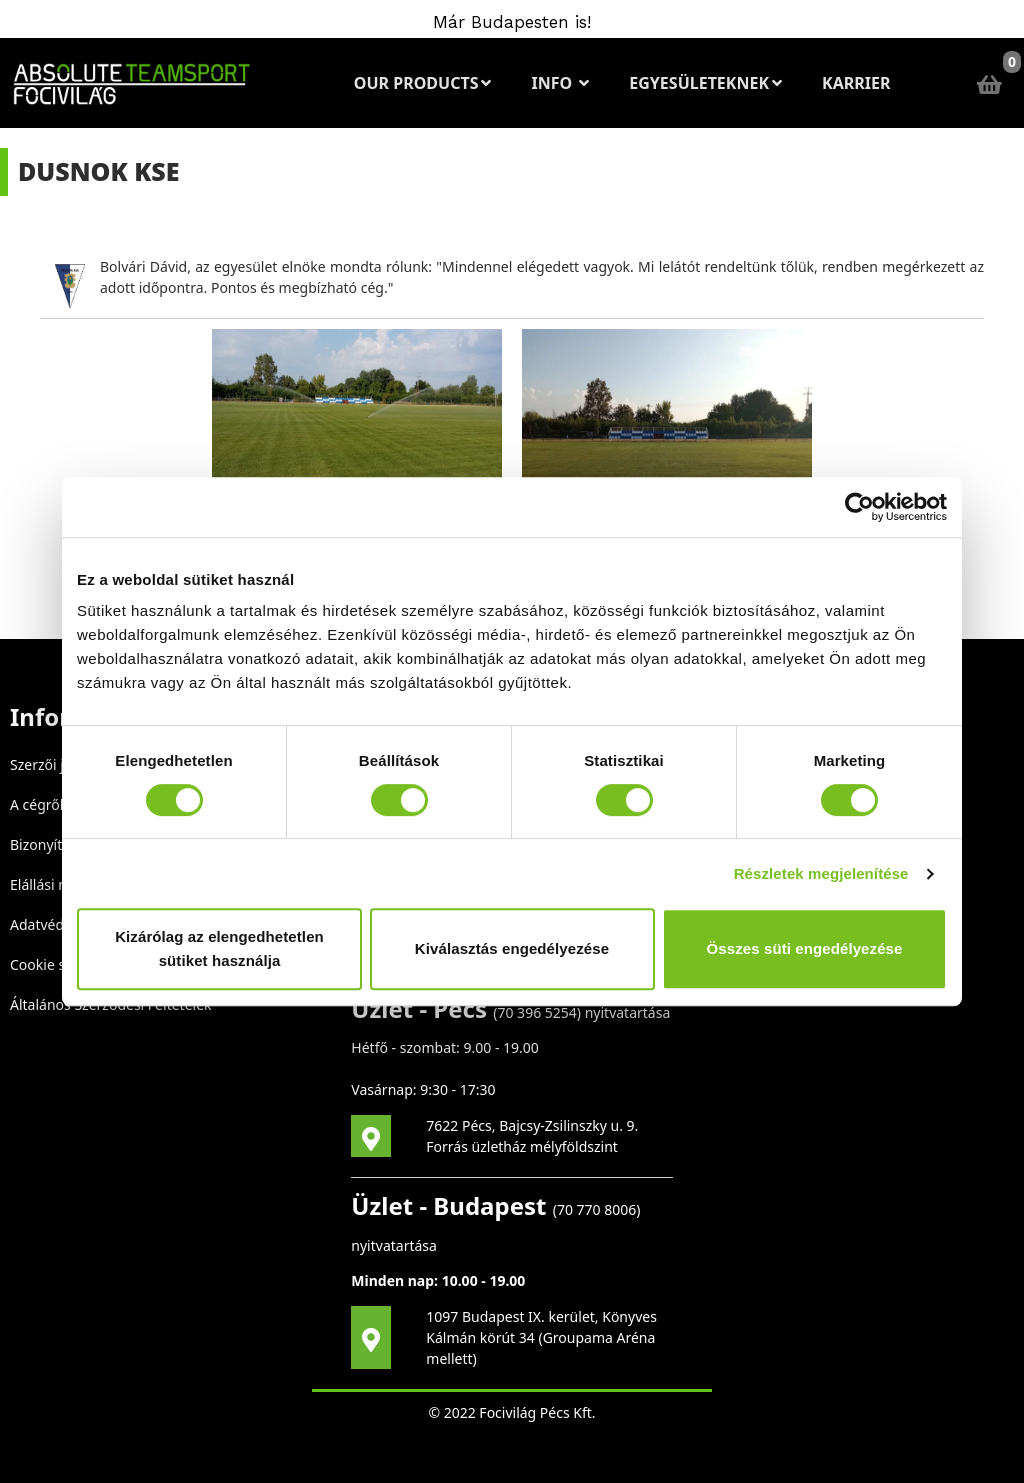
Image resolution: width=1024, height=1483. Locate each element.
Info (560, 83)
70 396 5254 (536, 1012)
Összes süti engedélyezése (805, 948)
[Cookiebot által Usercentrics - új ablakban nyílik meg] (859, 507)
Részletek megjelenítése (821, 873)
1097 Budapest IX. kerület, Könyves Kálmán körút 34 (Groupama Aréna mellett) (541, 1337)
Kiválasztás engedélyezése (512, 948)
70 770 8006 (596, 1209)
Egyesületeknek (705, 83)
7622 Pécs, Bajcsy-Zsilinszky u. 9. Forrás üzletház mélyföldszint (532, 1136)
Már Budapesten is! (512, 22)
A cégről (36, 804)
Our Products (423, 83)
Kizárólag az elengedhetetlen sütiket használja (219, 948)
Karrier (856, 83)
